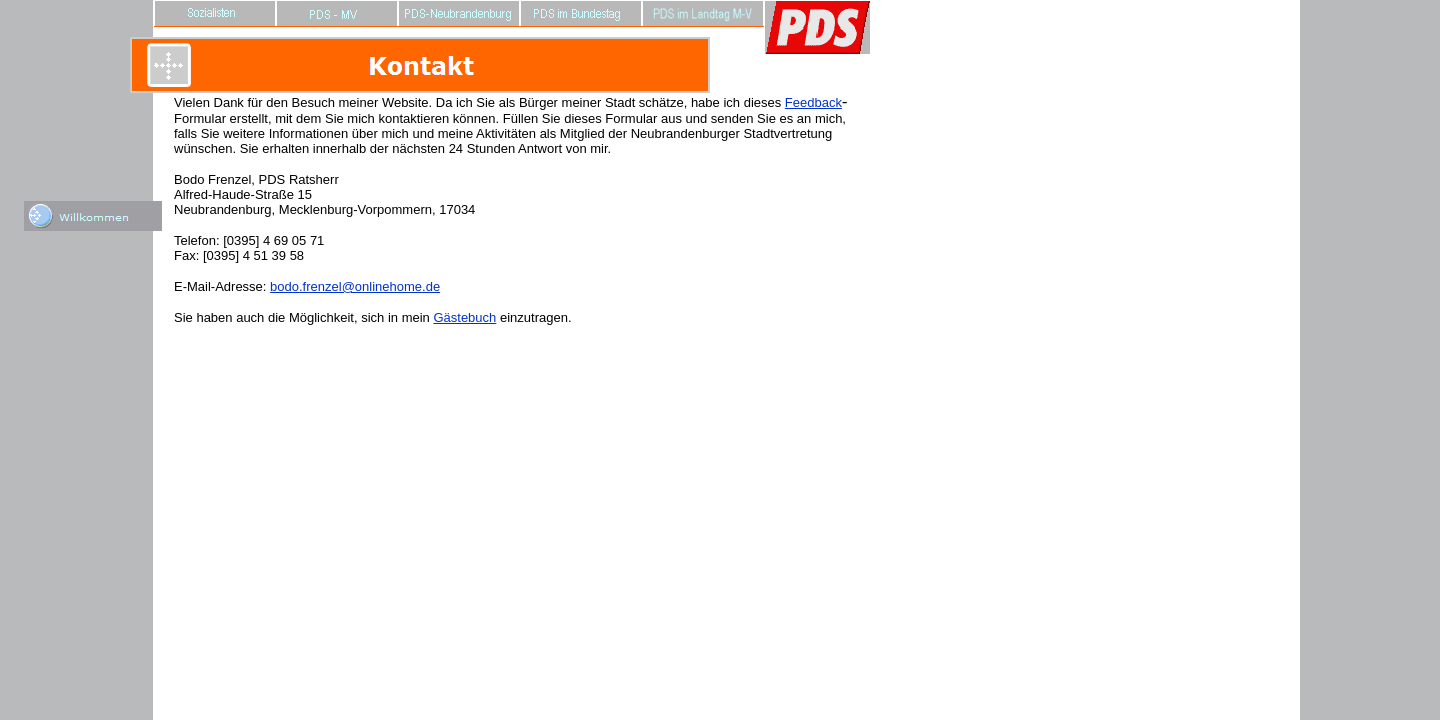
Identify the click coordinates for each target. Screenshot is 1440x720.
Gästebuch (464, 317)
